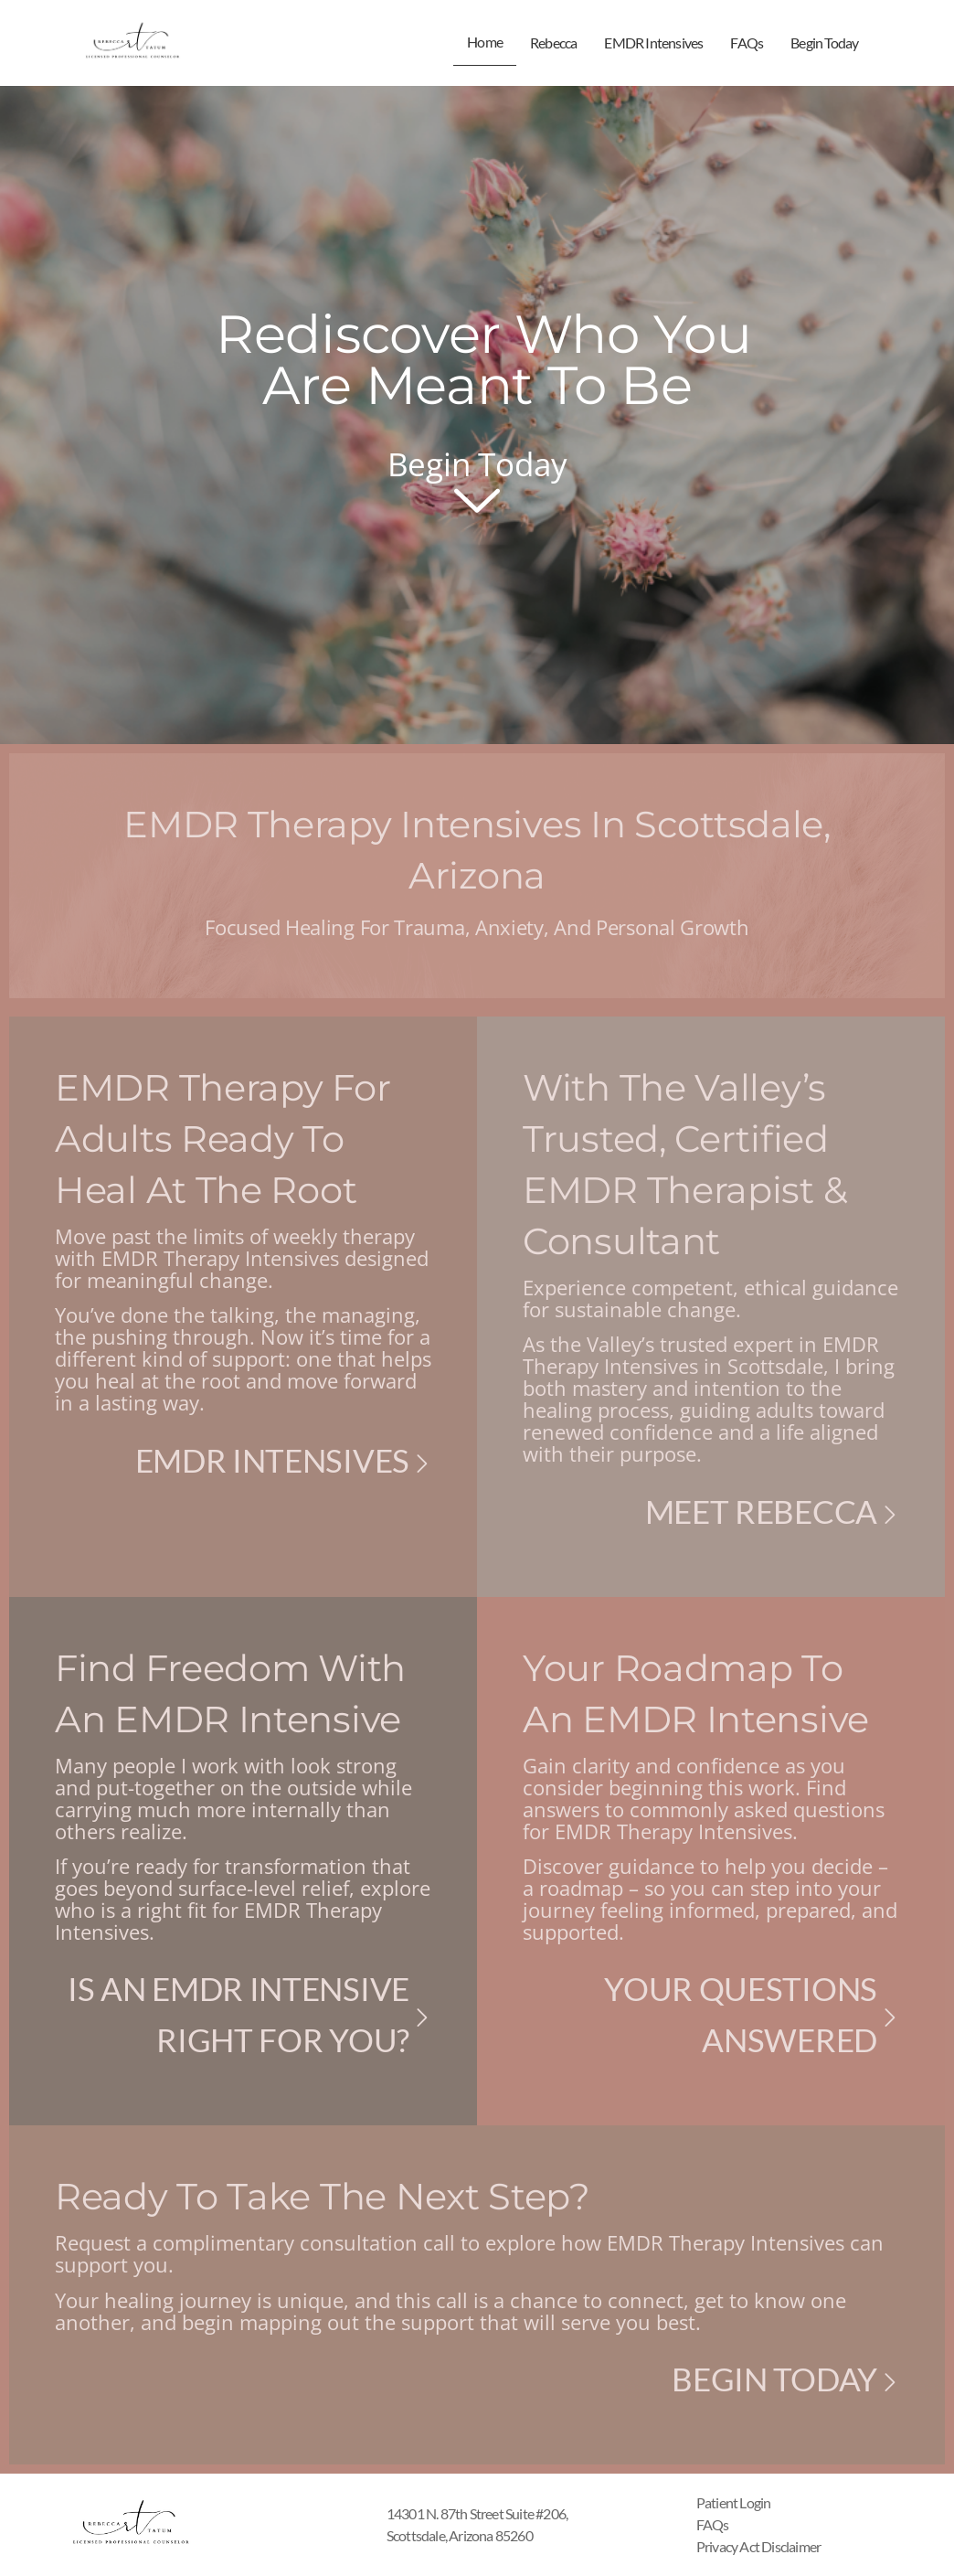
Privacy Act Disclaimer (758, 2546)
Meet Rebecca (761, 1511)
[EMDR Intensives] (422, 1463)
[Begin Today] (890, 2382)
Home (485, 41)
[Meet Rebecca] (890, 1515)
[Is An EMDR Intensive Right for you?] (422, 2017)
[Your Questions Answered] (890, 2017)
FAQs (746, 42)
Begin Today (824, 42)
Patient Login (733, 2502)
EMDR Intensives (653, 42)
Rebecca (553, 42)
